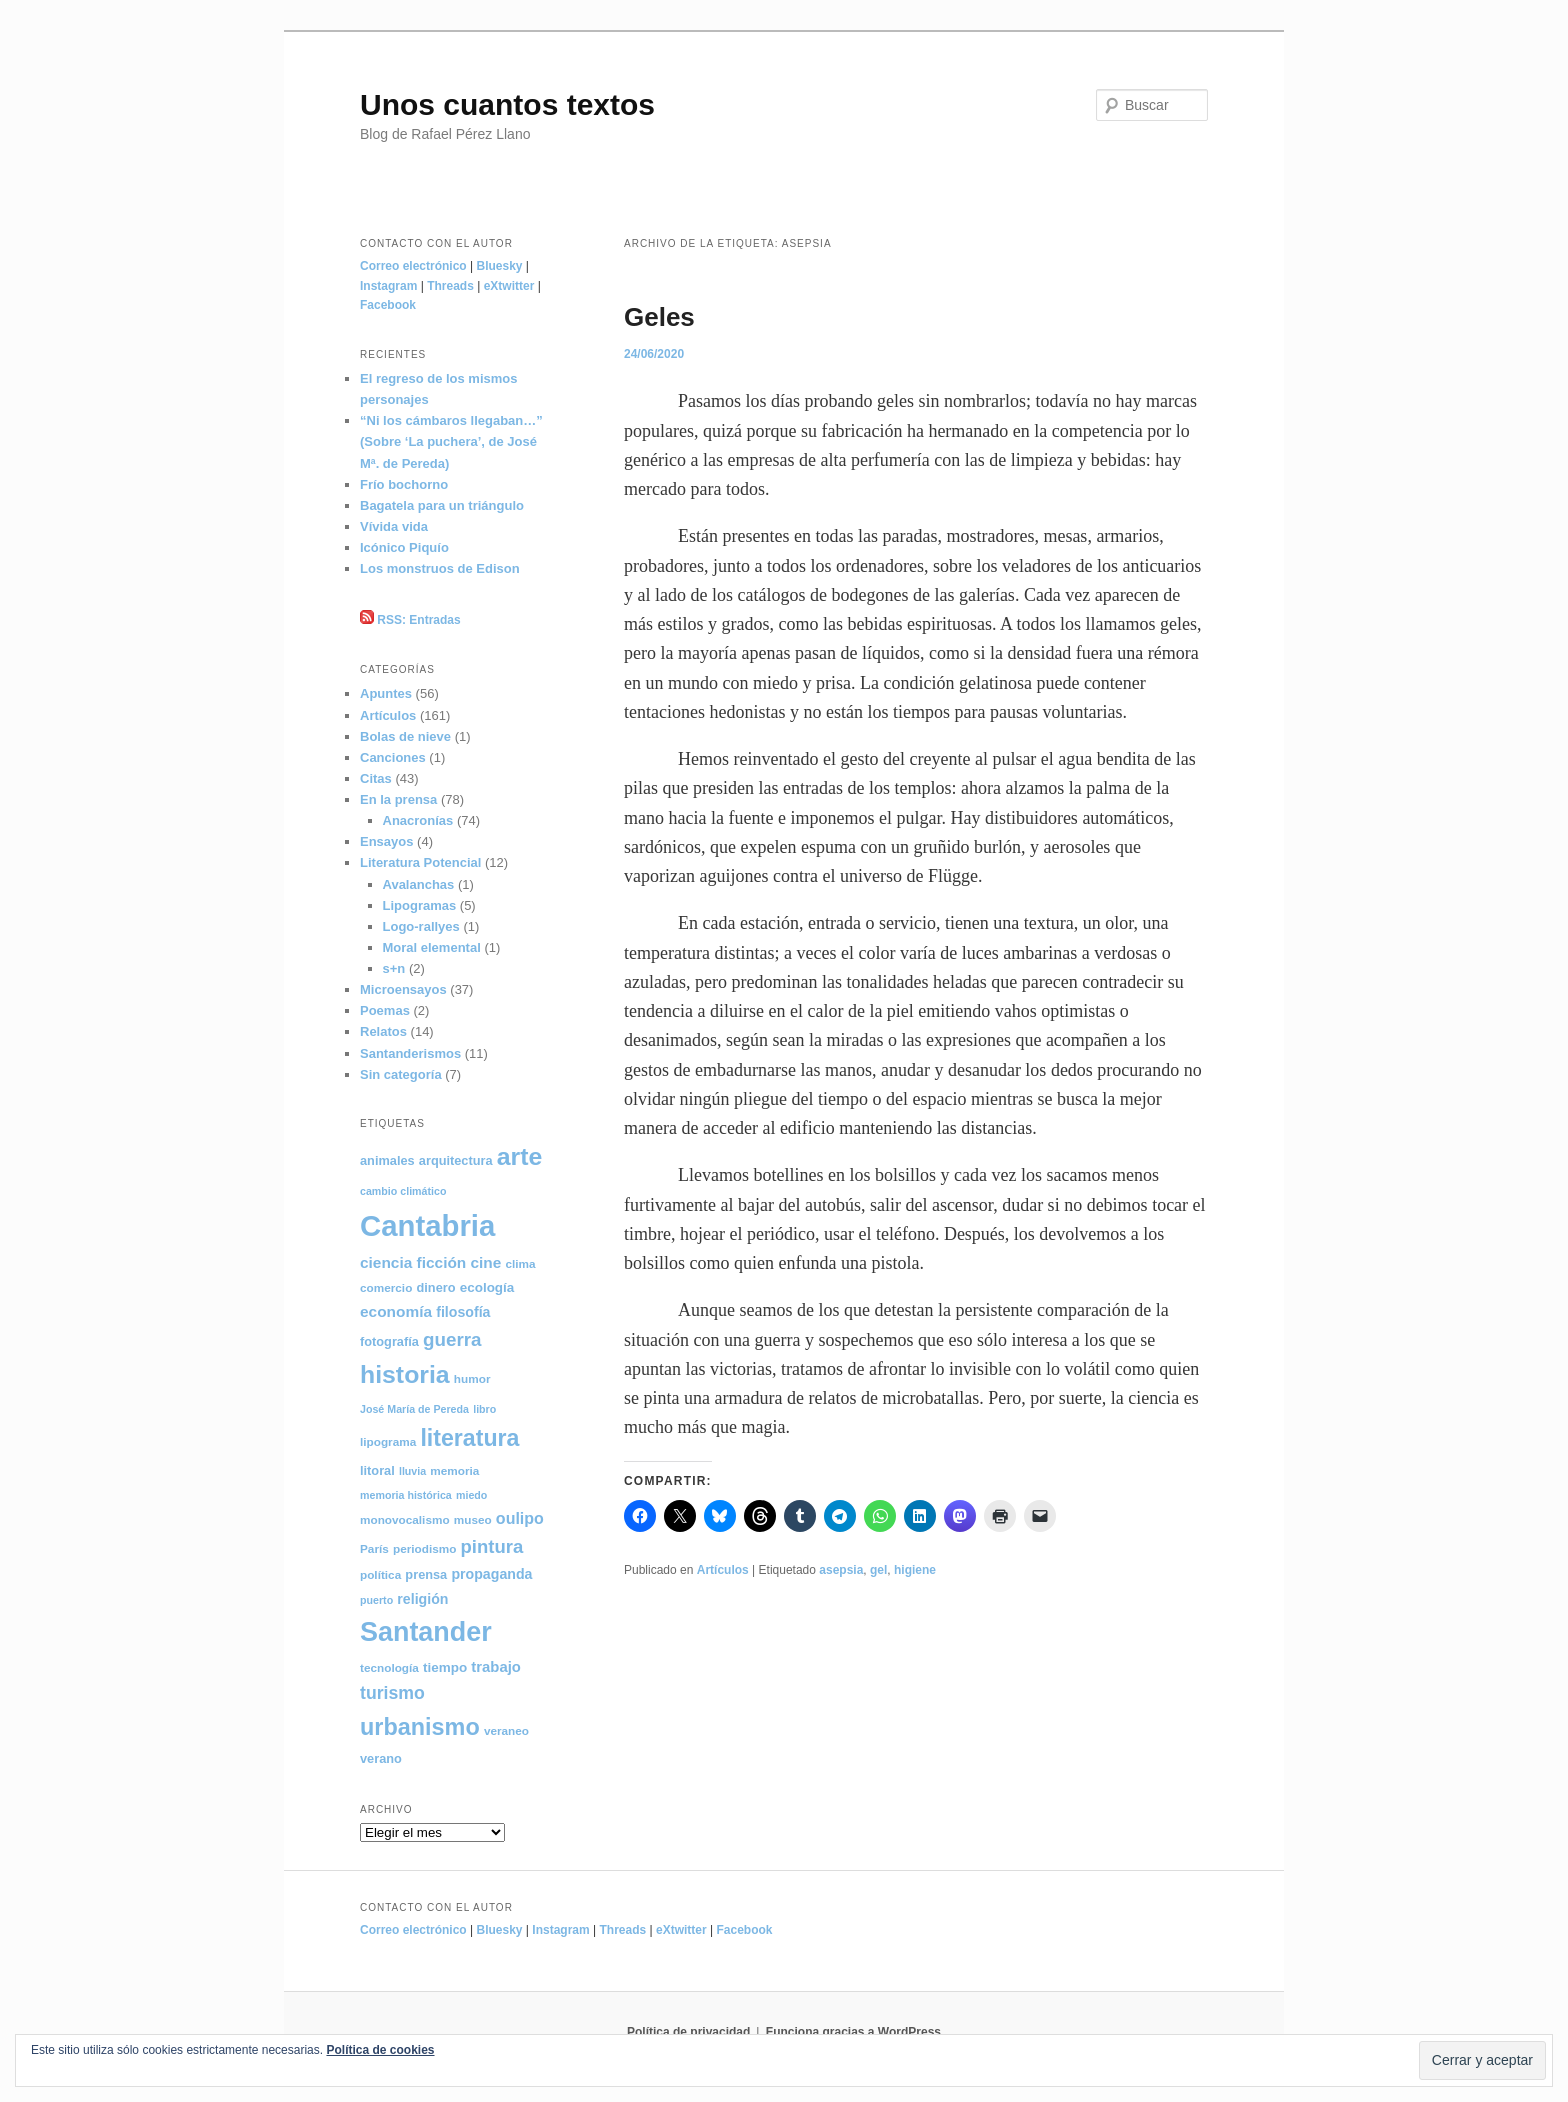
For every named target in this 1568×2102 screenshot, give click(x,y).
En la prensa (398, 799)
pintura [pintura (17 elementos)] (492, 1546)
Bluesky (500, 266)
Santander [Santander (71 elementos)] (426, 1632)
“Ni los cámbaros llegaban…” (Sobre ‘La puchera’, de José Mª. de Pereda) (451, 441)
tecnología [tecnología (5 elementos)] (389, 1667)
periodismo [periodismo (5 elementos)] (424, 1548)
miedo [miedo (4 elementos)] (471, 1495)
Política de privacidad (688, 2032)
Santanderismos (410, 1053)
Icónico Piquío (404, 547)
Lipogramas (420, 905)
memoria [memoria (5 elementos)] (454, 1470)
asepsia (841, 1570)
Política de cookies (380, 2050)
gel (878, 1570)
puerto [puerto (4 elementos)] (376, 1600)
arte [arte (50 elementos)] (520, 1156)
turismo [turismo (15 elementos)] (392, 1693)
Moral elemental (432, 947)
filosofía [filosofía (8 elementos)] (463, 1312)
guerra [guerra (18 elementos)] (452, 1339)
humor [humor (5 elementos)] (472, 1378)
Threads (450, 286)
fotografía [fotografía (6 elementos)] (389, 1341)
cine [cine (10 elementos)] (485, 1262)
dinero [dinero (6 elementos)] (436, 1287)
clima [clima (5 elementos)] (521, 1263)
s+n (394, 968)
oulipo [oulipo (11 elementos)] (520, 1518)
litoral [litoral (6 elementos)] (377, 1470)
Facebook (388, 305)
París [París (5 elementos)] (374, 1548)
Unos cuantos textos (507, 104)
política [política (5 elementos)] (380, 1574)
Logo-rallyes (421, 926)
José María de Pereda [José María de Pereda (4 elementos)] (414, 1409)
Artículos (723, 1570)
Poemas (385, 1010)
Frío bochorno (404, 484)
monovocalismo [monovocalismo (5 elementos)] (405, 1519)
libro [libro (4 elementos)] (484, 1409)
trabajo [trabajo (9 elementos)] (496, 1667)
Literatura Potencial (420, 862)
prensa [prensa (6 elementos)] (426, 1574)
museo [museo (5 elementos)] (473, 1519)
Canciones (393, 757)
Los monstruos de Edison (440, 568)
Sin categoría (401, 1074)
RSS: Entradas (410, 620)
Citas (376, 778)
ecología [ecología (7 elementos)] (487, 1287)
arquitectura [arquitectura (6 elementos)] (456, 1160)
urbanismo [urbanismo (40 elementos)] (420, 1727)
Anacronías (418, 820)
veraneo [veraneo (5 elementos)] (506, 1730)
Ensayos (386, 841)
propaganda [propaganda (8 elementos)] (491, 1574)
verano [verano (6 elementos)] (381, 1758)
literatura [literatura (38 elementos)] (469, 1438)
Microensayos (403, 989)
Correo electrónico (413, 266)
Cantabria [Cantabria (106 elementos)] (427, 1225)
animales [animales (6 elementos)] (387, 1160)
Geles (659, 317)
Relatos (383, 1031)
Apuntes (386, 693)
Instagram (388, 286)
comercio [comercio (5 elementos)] (386, 1287)
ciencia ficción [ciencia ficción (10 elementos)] (413, 1262)
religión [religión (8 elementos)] (422, 1599)
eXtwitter (509, 286)
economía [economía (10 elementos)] (396, 1311)
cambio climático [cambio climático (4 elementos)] (403, 1191)
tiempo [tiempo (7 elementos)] (445, 1667)
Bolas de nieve (405, 736)
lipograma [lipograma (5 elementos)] (388, 1441)
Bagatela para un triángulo (442, 505)
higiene (915, 1570)
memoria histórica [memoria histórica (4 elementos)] (406, 1495)
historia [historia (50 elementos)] (405, 1374)
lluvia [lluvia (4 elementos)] (412, 1471)
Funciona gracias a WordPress (853, 2032)
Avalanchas (419, 884)
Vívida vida (394, 526)
